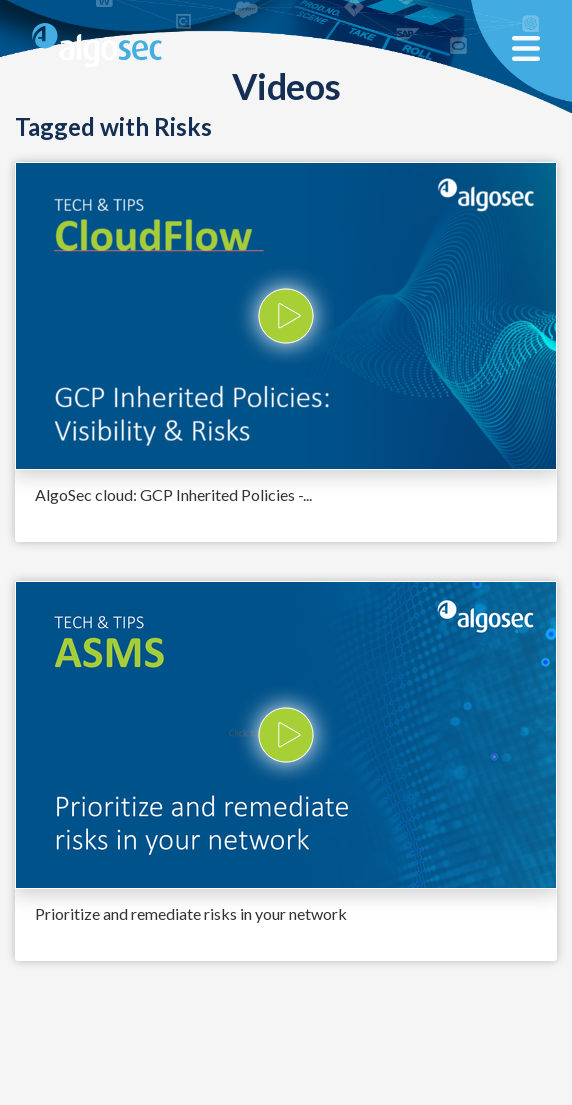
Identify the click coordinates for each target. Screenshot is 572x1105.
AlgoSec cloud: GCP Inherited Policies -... (173, 494)
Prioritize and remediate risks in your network (191, 913)
